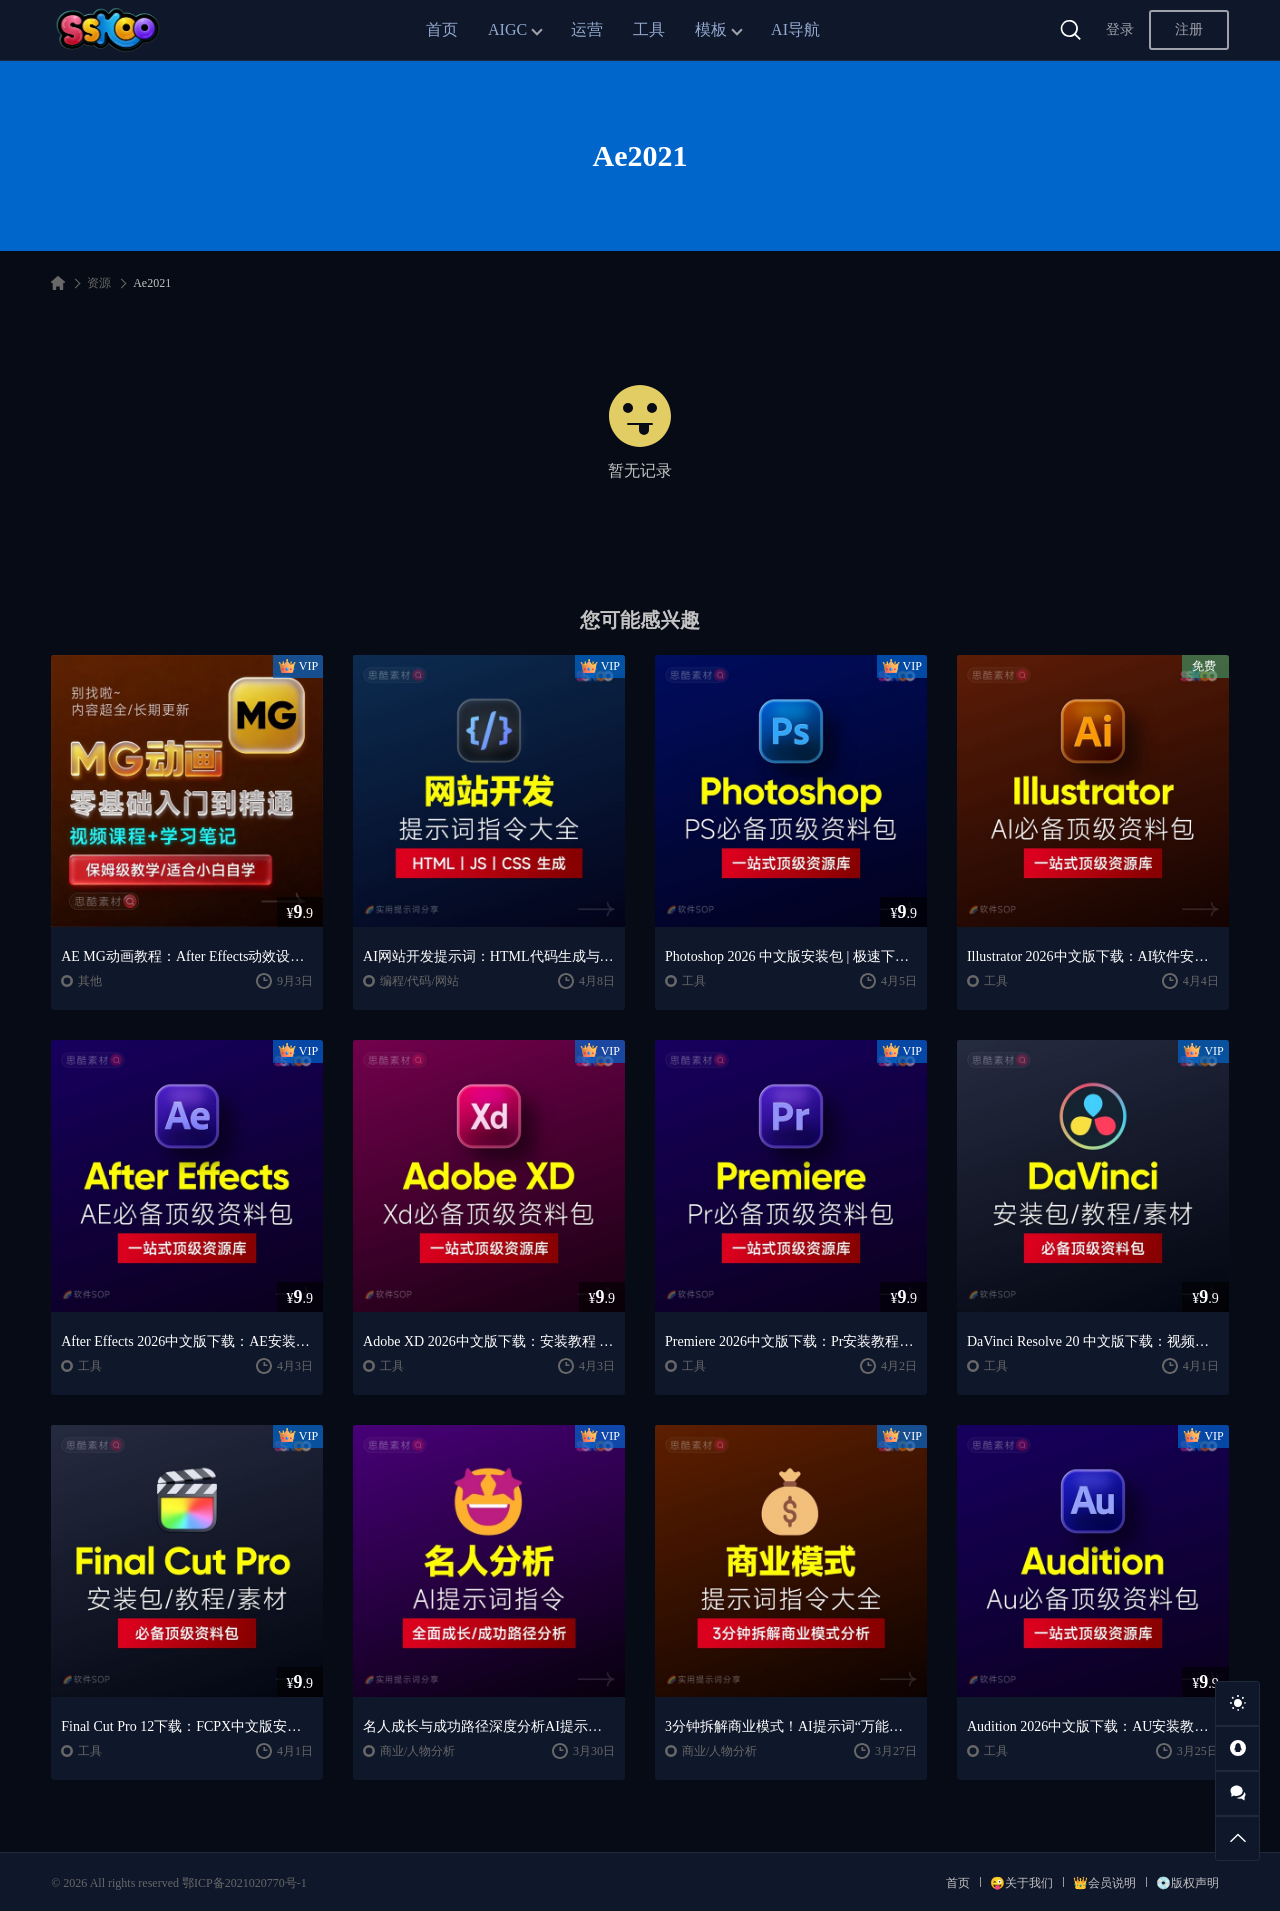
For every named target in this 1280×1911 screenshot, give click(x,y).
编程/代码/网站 (419, 981)
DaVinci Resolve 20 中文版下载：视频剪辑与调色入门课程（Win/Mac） (1093, 1341)
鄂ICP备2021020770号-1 (244, 1883)
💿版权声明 (1187, 1883)
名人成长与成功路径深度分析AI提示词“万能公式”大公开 (489, 1726)
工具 (649, 29)
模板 (711, 29)
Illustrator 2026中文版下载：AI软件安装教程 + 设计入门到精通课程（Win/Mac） (1093, 956)
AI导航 (795, 29)
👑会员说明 (1104, 1883)
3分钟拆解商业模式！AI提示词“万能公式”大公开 (791, 1726)
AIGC (507, 29)
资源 (99, 283)
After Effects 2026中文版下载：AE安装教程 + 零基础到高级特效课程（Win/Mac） (187, 1341)
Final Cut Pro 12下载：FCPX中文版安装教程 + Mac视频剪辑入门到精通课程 (187, 1726)
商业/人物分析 (417, 1751)
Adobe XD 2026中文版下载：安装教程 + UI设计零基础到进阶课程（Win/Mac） (489, 1341)
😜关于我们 (1021, 1883)
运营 (587, 29)
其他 (90, 981)
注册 (1189, 29)
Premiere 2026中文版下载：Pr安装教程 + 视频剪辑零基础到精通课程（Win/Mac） (791, 1341)
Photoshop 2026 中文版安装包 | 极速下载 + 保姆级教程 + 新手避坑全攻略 (791, 956)
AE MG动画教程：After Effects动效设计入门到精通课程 (187, 956)
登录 (1120, 29)
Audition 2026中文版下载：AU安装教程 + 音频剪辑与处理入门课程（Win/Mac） (1093, 1726)
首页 (442, 29)
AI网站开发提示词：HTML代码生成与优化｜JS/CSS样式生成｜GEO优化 (489, 956)
